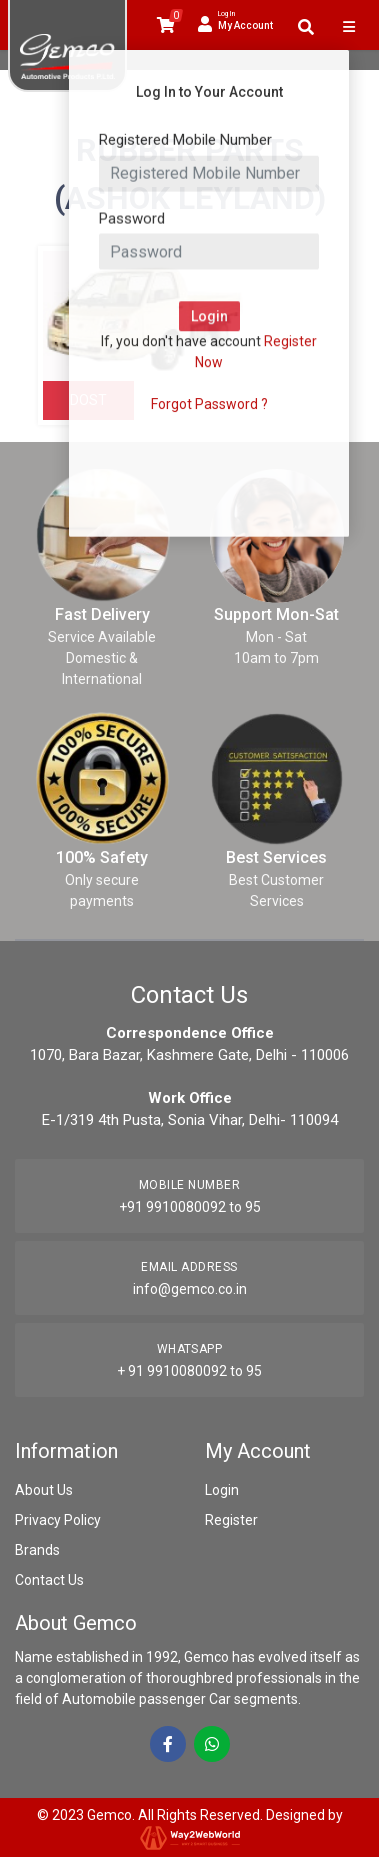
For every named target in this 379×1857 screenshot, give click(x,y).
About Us (44, 1490)
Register (231, 1520)
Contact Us (49, 1580)
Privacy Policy (58, 1520)
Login (222, 1490)
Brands (37, 1550)
